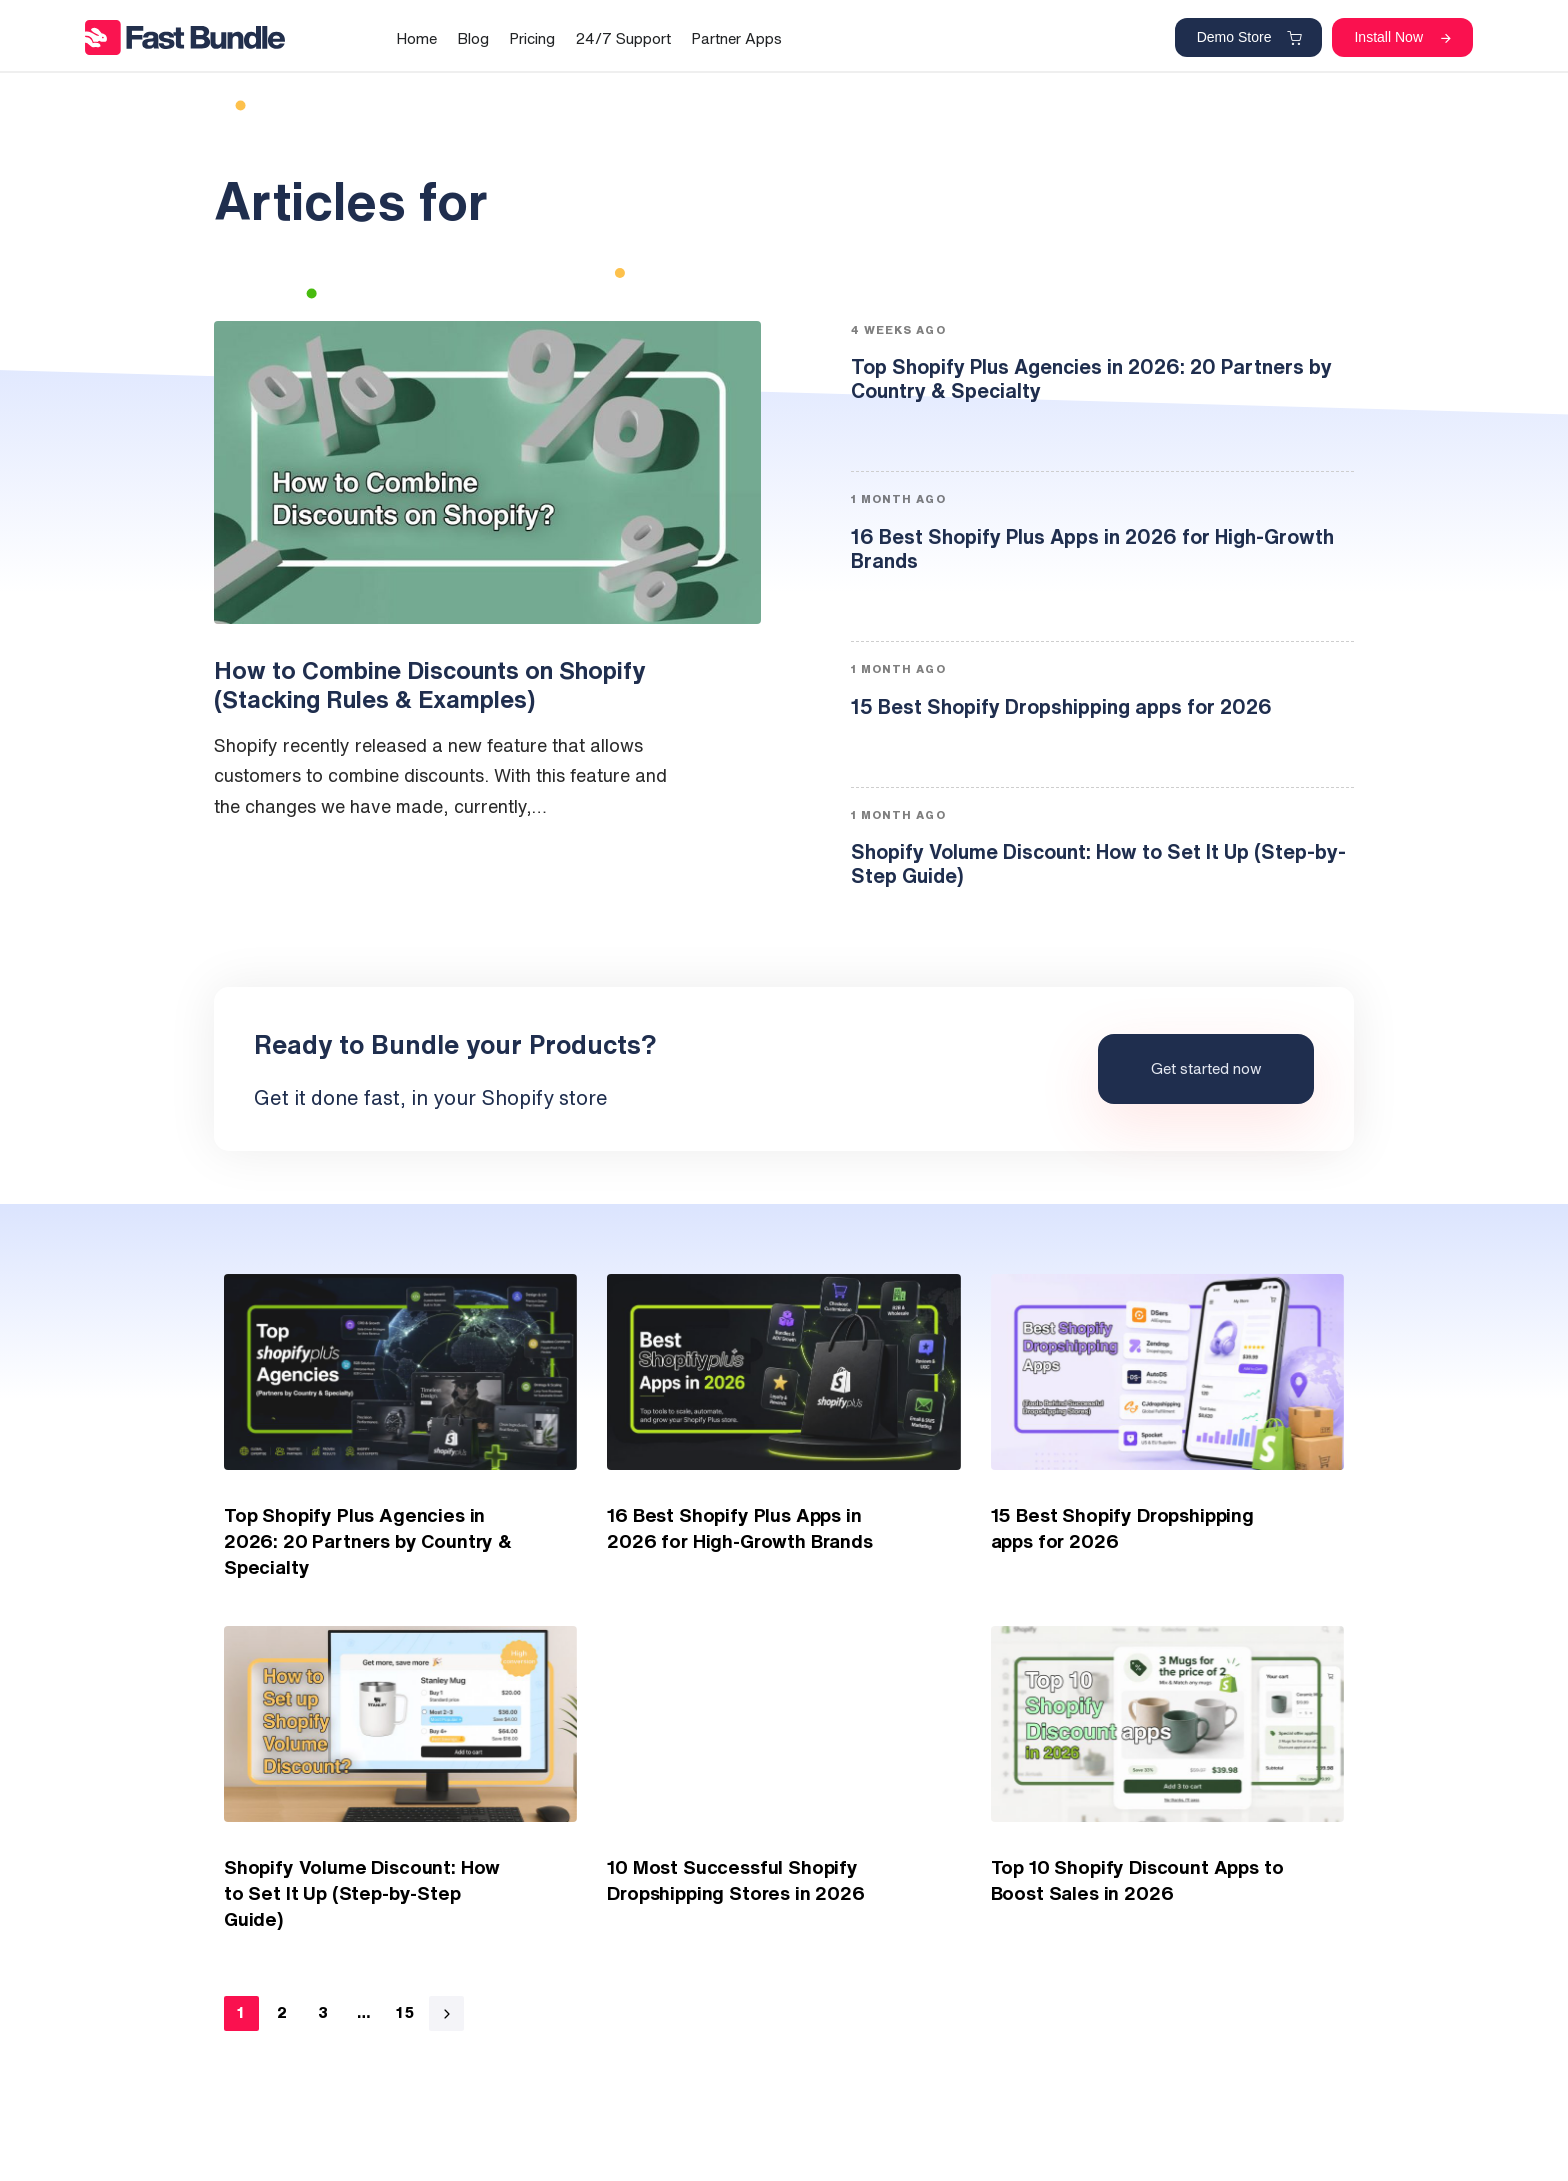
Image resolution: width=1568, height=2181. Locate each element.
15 (406, 2013)
